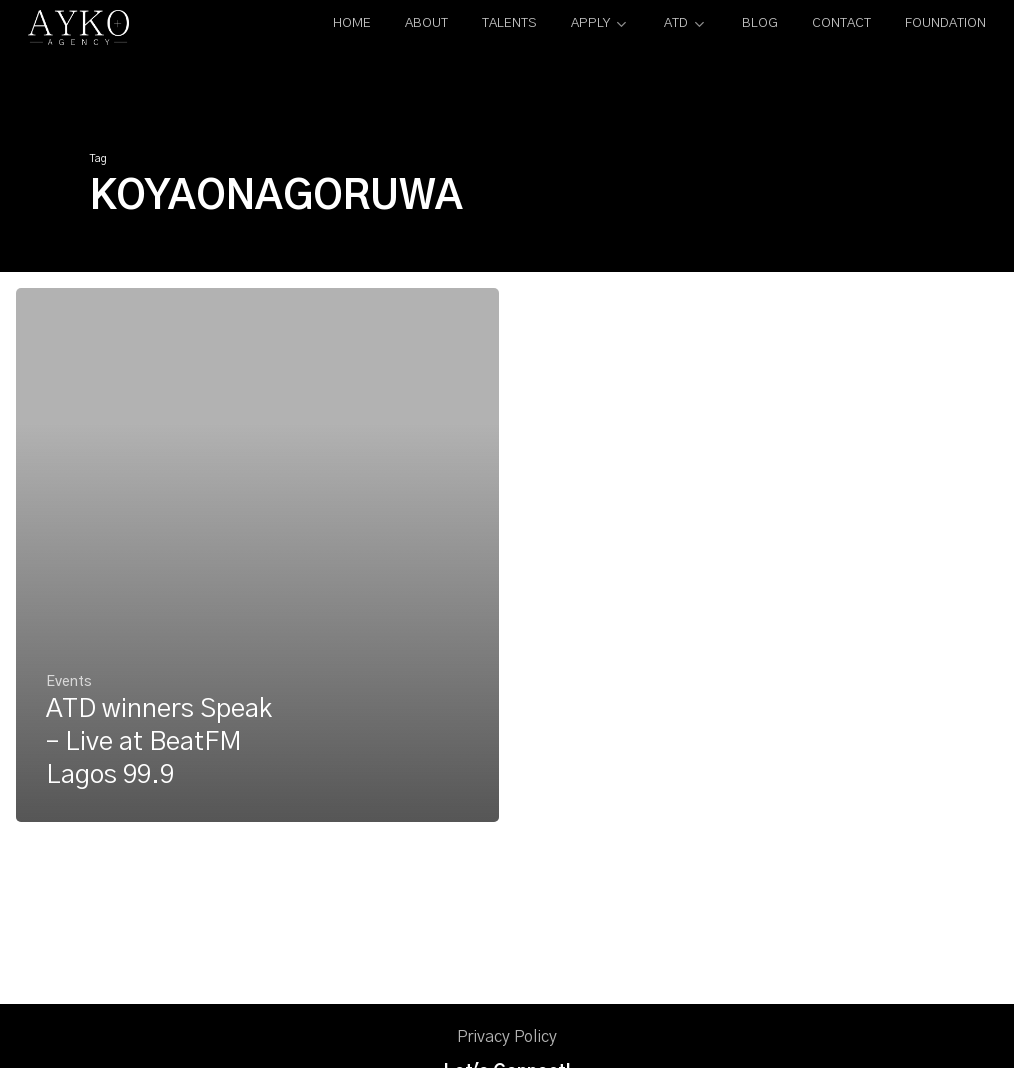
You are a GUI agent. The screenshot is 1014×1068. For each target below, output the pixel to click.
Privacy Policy (507, 1037)
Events (69, 683)
